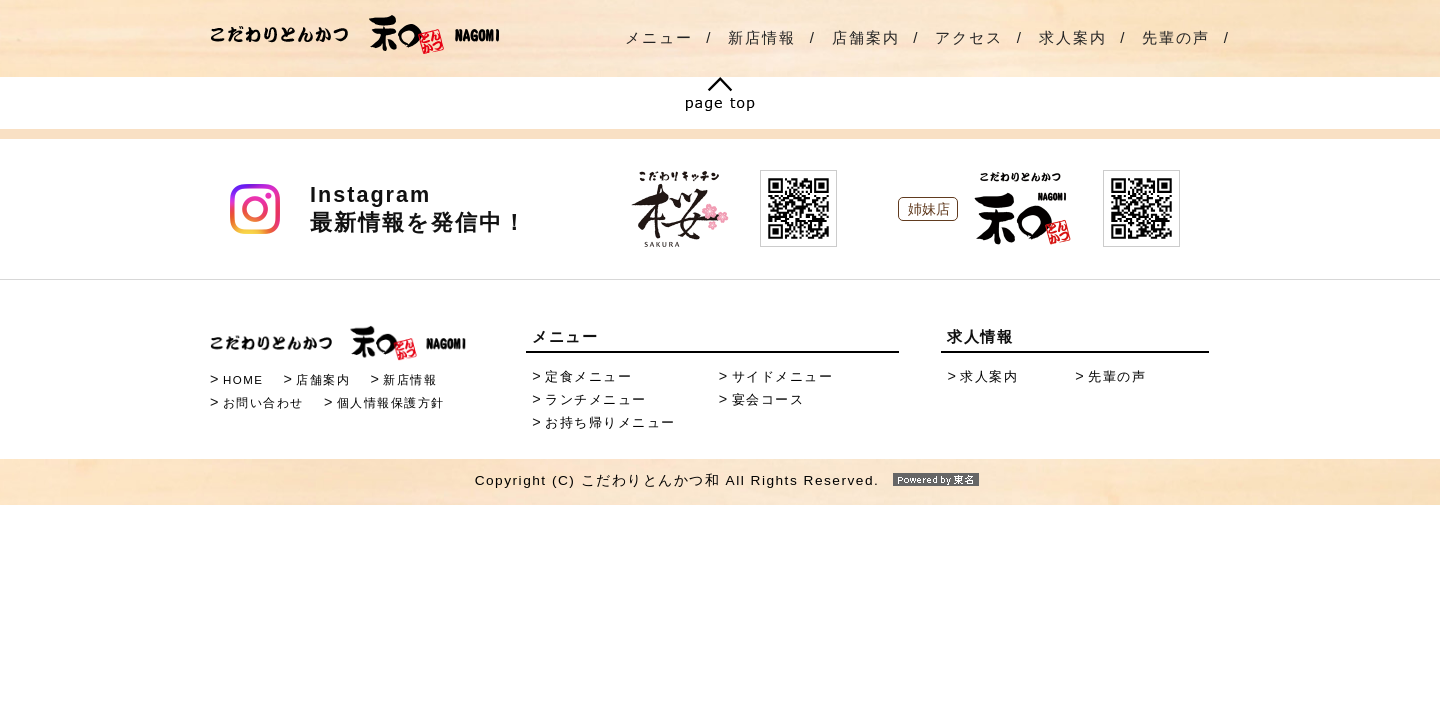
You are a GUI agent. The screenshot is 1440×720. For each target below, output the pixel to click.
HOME (243, 380)
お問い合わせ (263, 403)
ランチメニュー (596, 399)
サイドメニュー (783, 376)
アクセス (969, 37)
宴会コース (768, 399)
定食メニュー (588, 376)
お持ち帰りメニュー (610, 422)
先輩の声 (1176, 37)
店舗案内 (866, 37)
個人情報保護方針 (391, 403)
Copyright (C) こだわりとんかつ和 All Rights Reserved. (720, 480)
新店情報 (762, 37)
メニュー (659, 37)
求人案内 (1073, 37)
